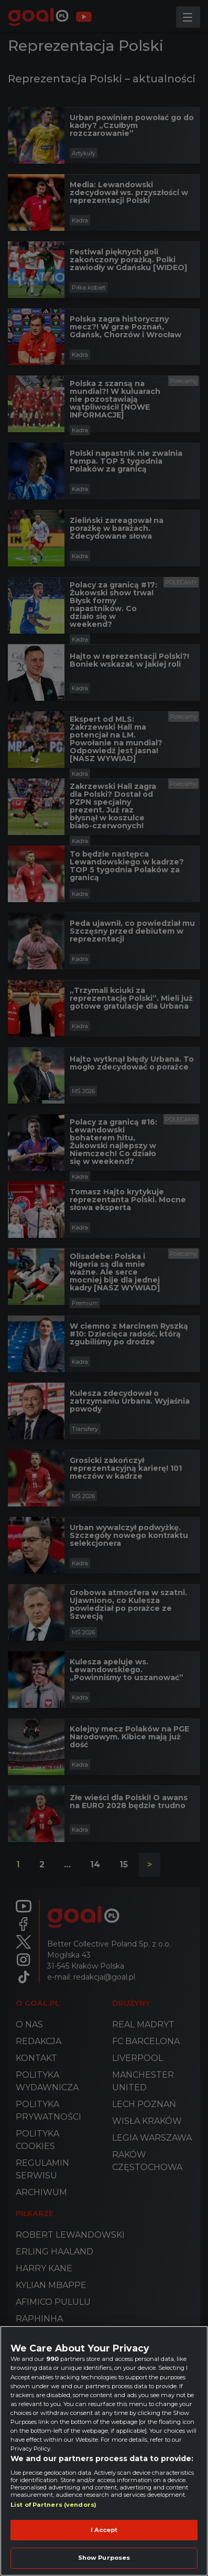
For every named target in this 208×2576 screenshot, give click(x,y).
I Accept (104, 2530)
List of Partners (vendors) (53, 2504)
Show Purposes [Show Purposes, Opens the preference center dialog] (104, 2557)
